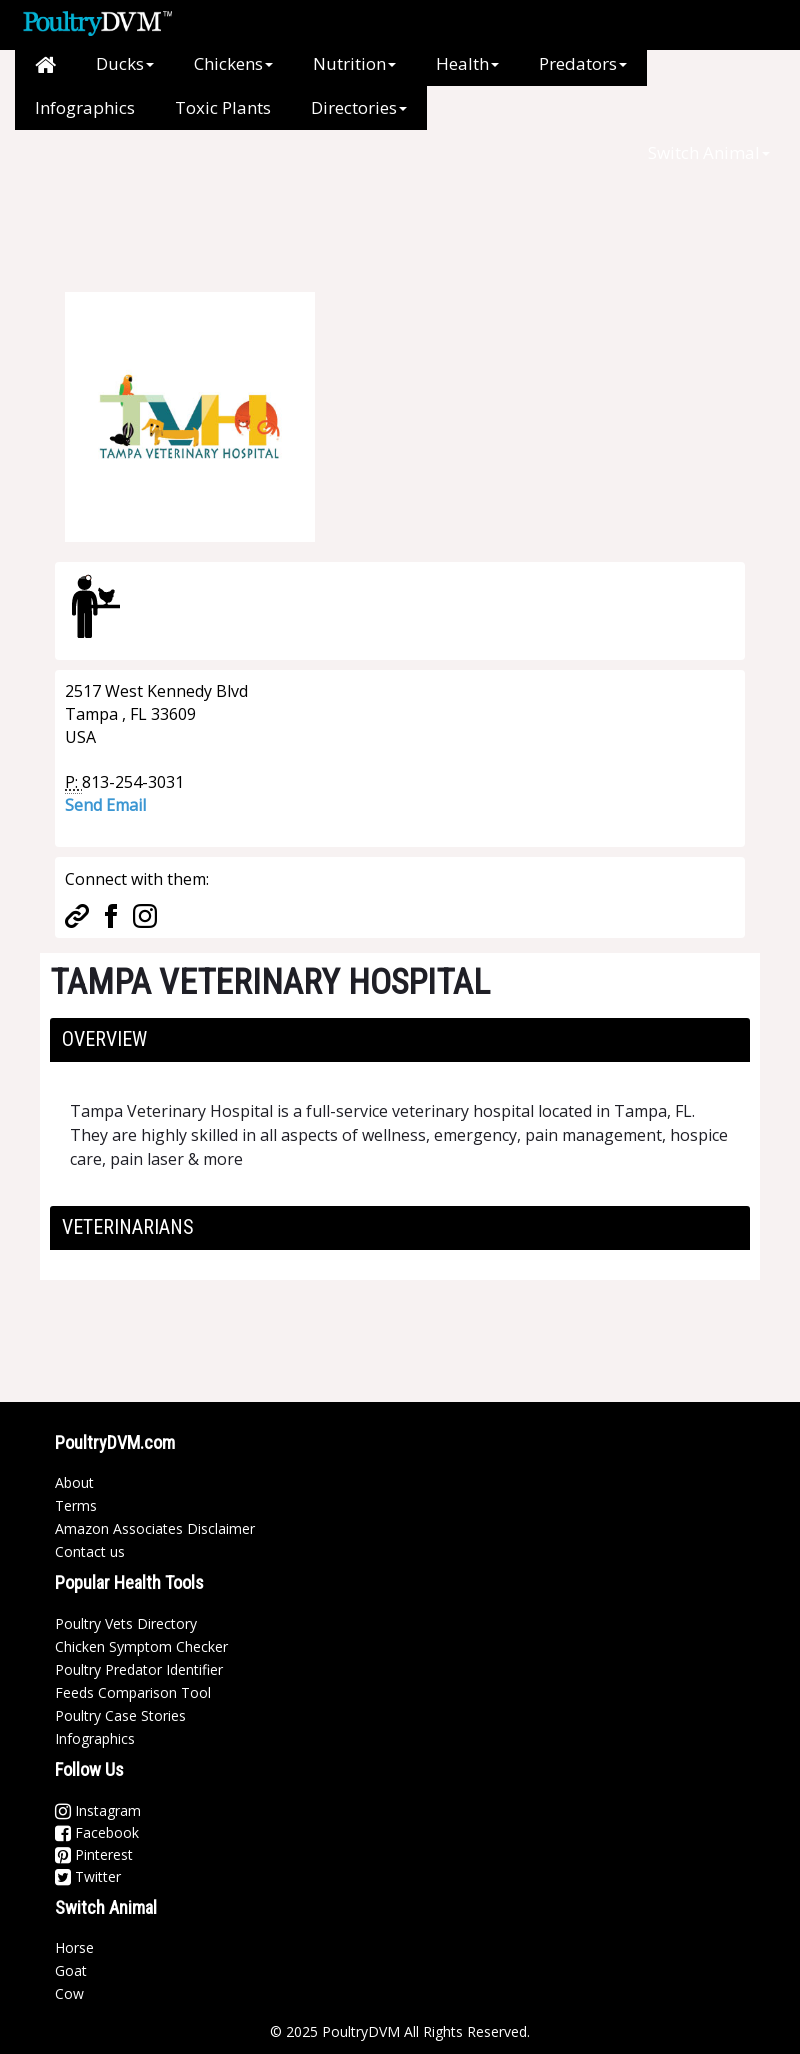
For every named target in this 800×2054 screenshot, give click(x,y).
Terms (76, 1505)
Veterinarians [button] (128, 1227)
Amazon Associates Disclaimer (155, 1528)
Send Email (105, 805)
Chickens (233, 63)
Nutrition (354, 63)
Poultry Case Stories (120, 1715)
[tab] (400, 1040)
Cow (69, 1993)
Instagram (98, 1810)
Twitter (88, 1876)
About (74, 1482)
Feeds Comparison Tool (133, 1692)
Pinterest (94, 1854)
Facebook (97, 1832)
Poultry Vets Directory (126, 1623)
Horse (74, 1947)
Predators (583, 63)
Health (467, 63)
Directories (359, 107)
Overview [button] (104, 1039)
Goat (71, 1970)
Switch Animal (709, 152)
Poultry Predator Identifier (139, 1669)
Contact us (90, 1551)
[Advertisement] (389, 220)
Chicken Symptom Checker (141, 1646)
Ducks (125, 63)
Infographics (85, 107)
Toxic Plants (223, 107)
